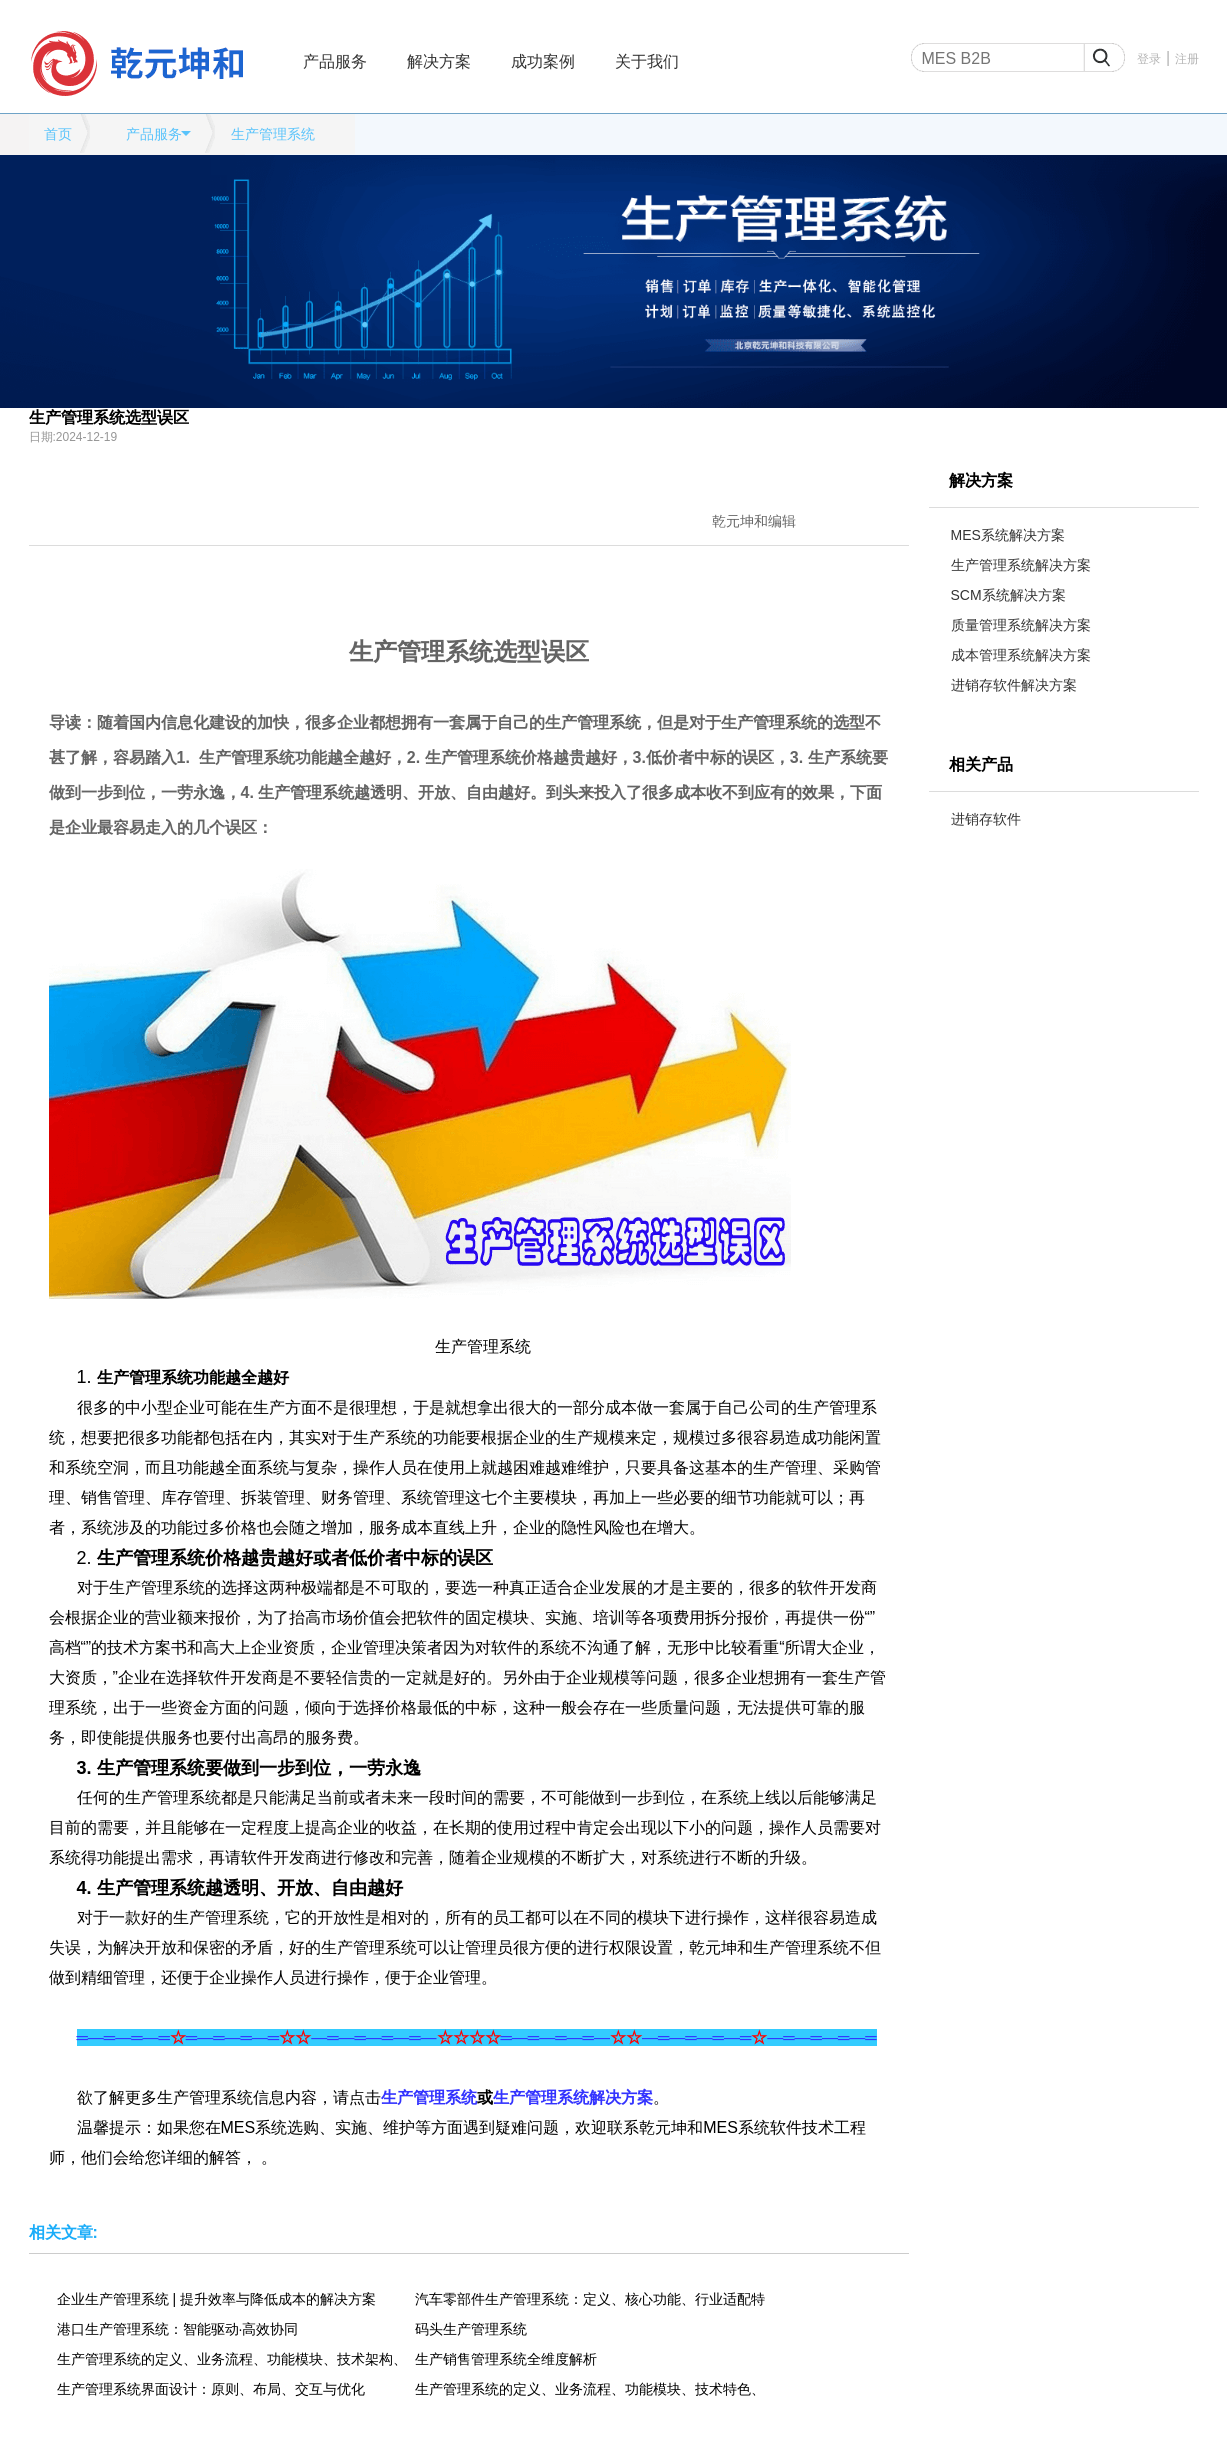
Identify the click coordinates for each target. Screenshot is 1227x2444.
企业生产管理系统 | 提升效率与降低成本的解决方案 (216, 2299)
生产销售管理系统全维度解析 (506, 2359)
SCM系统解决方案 (1008, 595)
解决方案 (439, 61)
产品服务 (335, 61)
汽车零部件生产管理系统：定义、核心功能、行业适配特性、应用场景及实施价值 (590, 2299)
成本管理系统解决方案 (1021, 655)
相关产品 (981, 764)
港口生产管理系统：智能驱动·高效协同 (178, 2329)
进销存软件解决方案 (1014, 685)
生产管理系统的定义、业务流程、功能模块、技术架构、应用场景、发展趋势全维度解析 (232, 2359)
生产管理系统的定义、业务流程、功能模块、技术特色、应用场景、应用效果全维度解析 (590, 2389)
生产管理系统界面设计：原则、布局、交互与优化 (211, 2389)
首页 (58, 134)
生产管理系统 (273, 134)
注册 (1187, 59)
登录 (1149, 59)
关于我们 (647, 61)
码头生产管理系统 (471, 2329)
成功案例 (543, 61)
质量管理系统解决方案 (1021, 625)
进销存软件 (986, 819)
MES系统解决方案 (1008, 535)
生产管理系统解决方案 (1021, 565)
